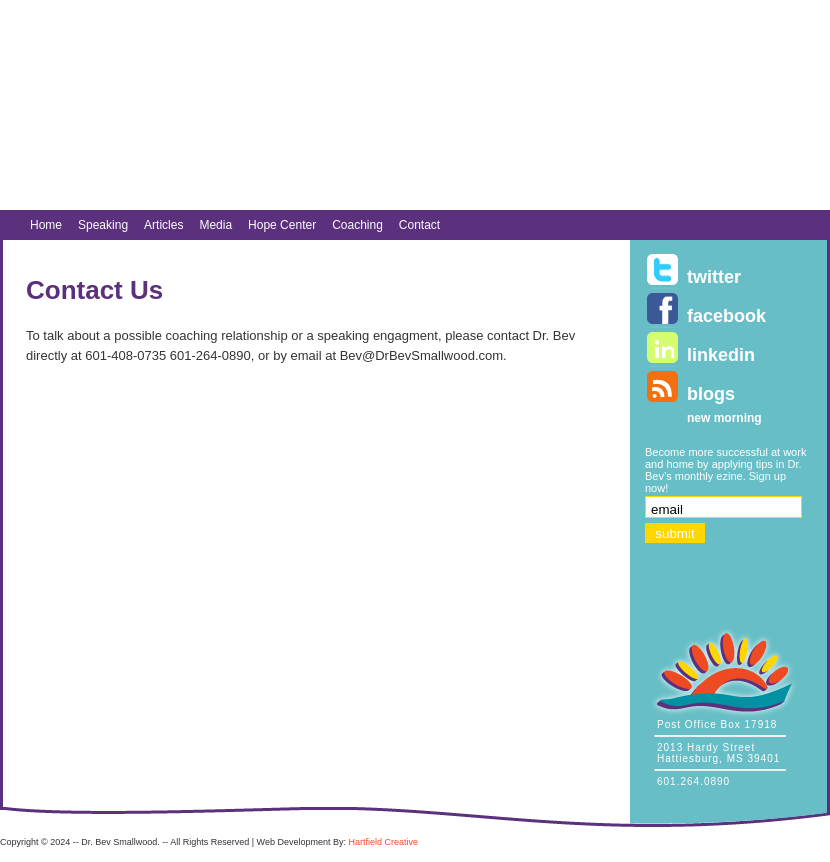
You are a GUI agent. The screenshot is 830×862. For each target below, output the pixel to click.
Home (46, 225)
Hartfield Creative (383, 842)
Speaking (103, 225)
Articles (163, 225)
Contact (419, 225)
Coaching (357, 225)
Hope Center (282, 225)
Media (215, 225)
